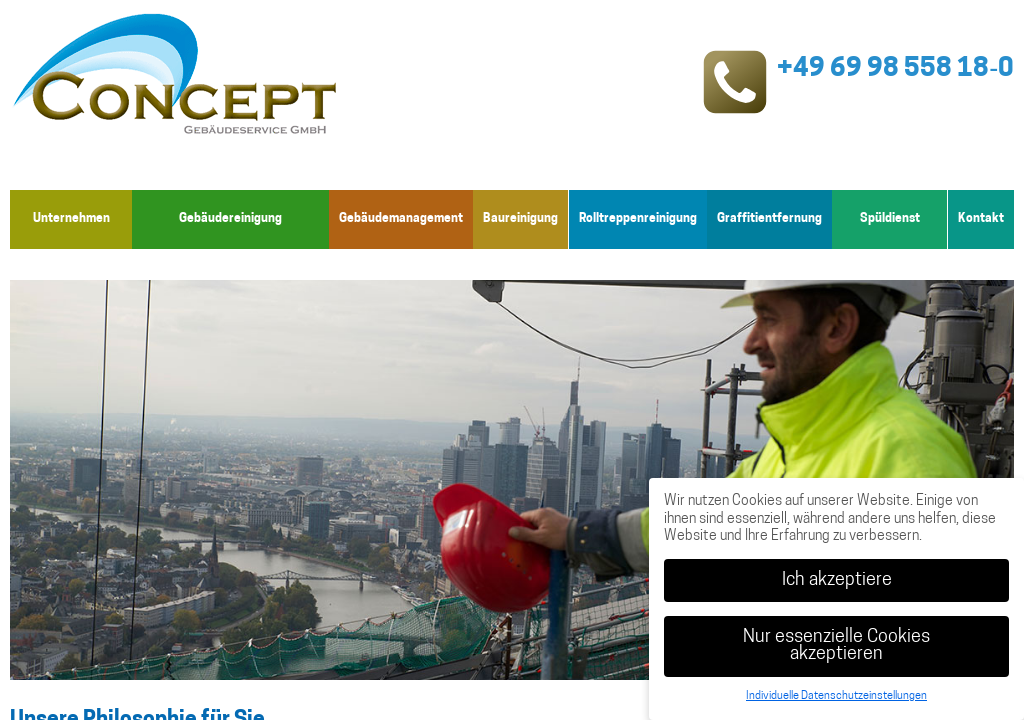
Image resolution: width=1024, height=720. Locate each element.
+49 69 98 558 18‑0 (895, 69)
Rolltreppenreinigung (638, 219)
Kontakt (981, 219)
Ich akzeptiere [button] (837, 580)
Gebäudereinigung (230, 219)
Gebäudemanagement (401, 219)
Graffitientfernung (769, 219)
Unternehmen (71, 219)
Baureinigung (521, 219)
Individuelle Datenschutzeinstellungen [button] (836, 696)
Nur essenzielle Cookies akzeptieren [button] (836, 646)
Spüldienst (890, 219)
